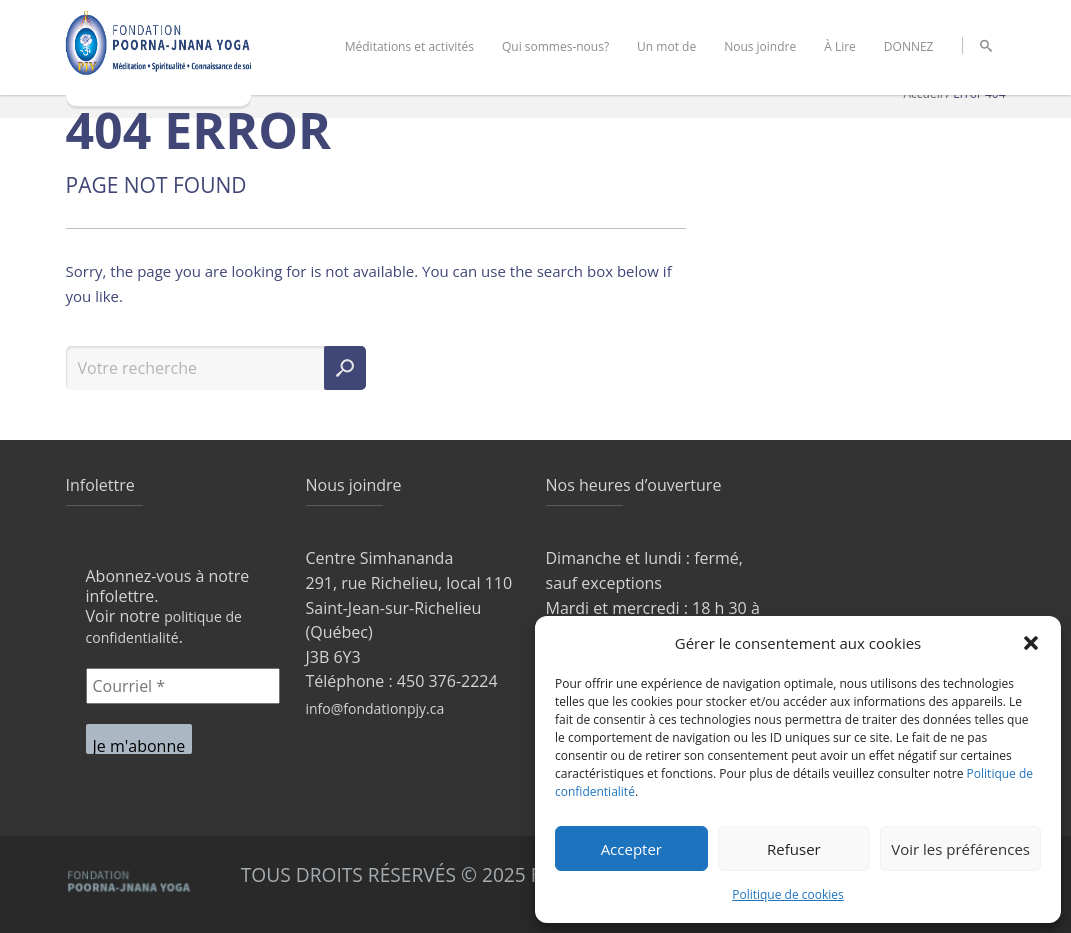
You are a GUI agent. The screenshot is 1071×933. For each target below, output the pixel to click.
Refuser (794, 849)
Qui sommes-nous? (555, 46)
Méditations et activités (409, 46)
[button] (1031, 643)
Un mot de (666, 46)
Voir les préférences (960, 849)
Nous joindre (760, 46)
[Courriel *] (183, 686)
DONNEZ (909, 46)
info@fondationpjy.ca (375, 708)
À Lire (840, 46)
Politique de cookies (788, 894)
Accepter (631, 849)
